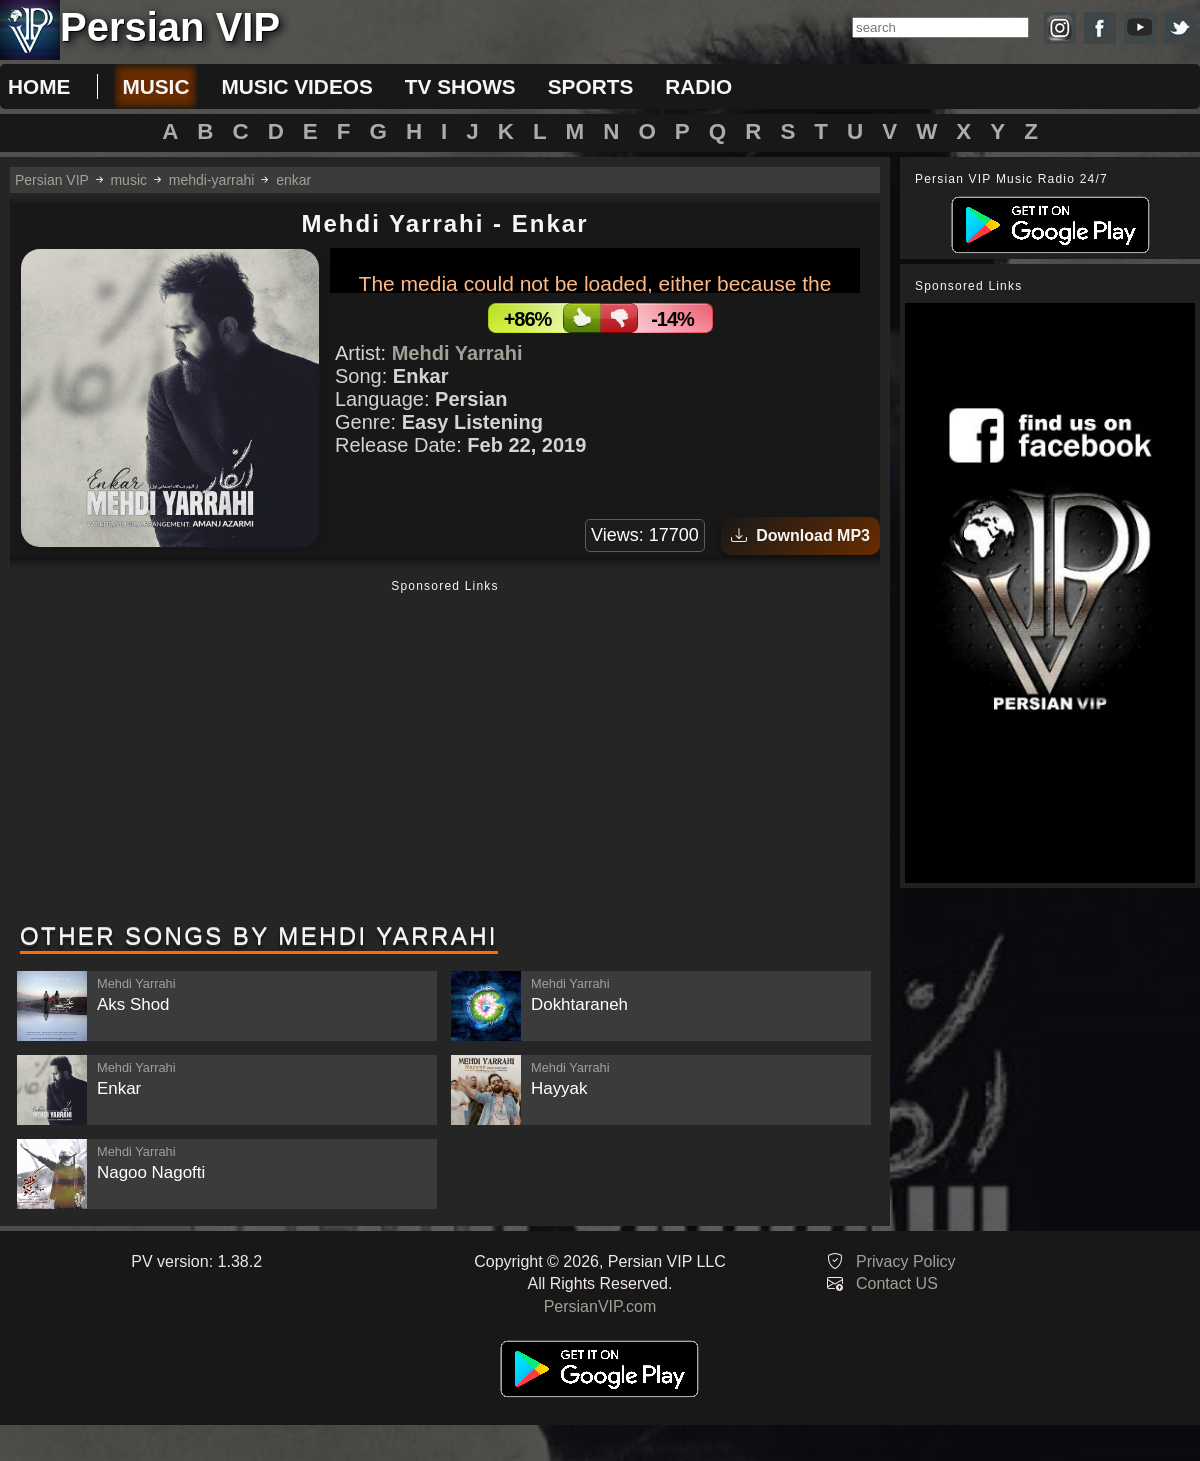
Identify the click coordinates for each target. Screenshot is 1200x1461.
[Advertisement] (445, 753)
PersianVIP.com (600, 1306)
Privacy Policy (906, 1261)
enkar (293, 180)
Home (39, 86)
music (155, 86)
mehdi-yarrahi (212, 180)
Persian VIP (52, 180)
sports (591, 86)
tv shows (460, 86)
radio (698, 86)
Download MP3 (800, 535)
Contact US (897, 1283)
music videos (296, 86)
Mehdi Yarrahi (457, 353)
